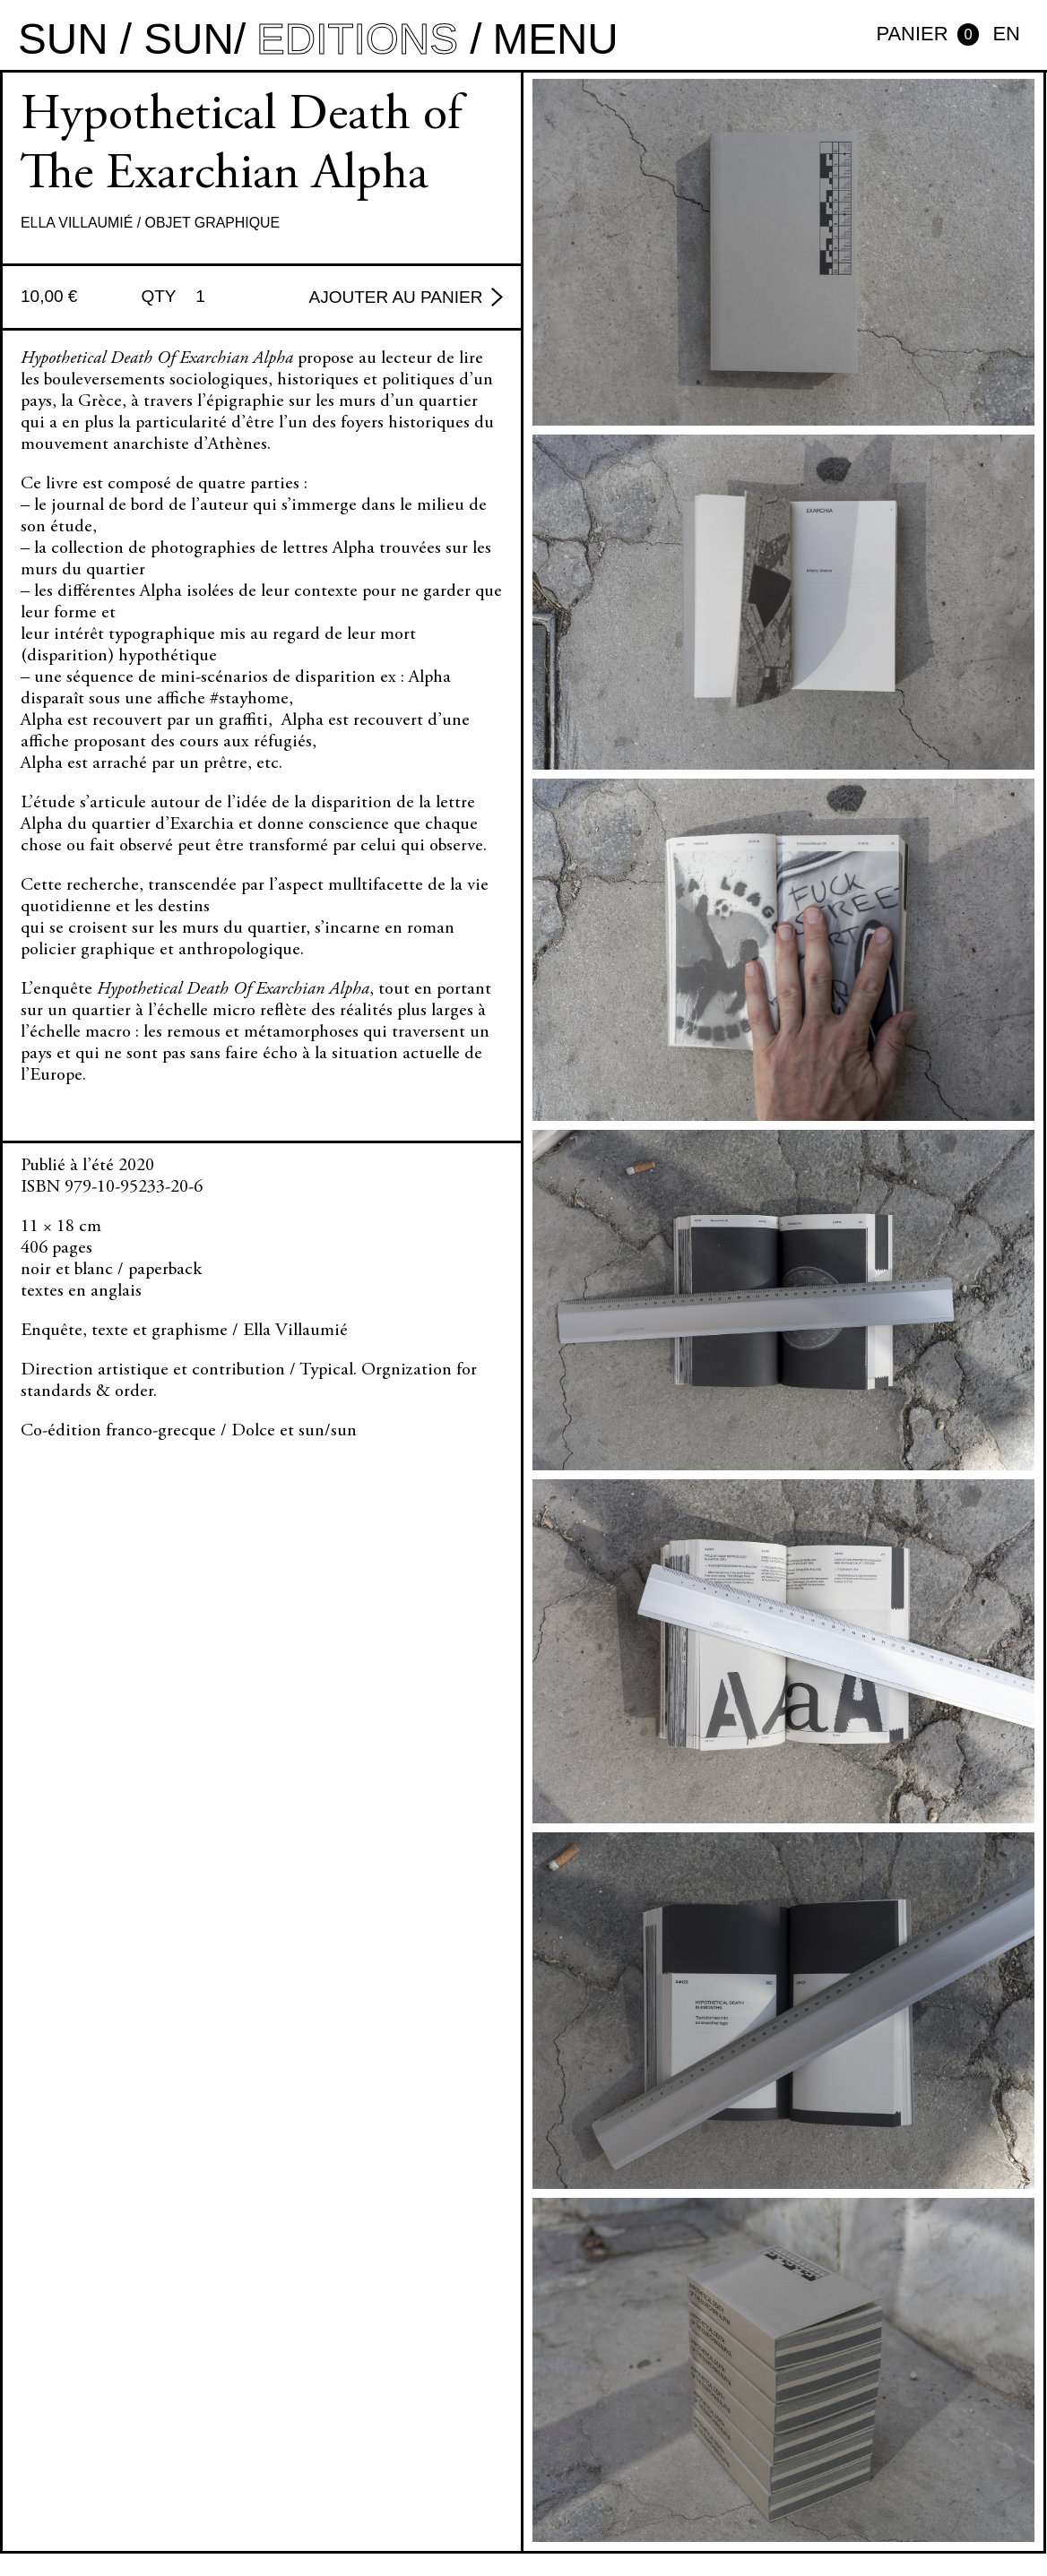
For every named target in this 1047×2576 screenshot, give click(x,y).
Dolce (253, 1431)
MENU (555, 39)
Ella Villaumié (77, 222)
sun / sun (126, 39)
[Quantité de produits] (207, 297)
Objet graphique (213, 222)
